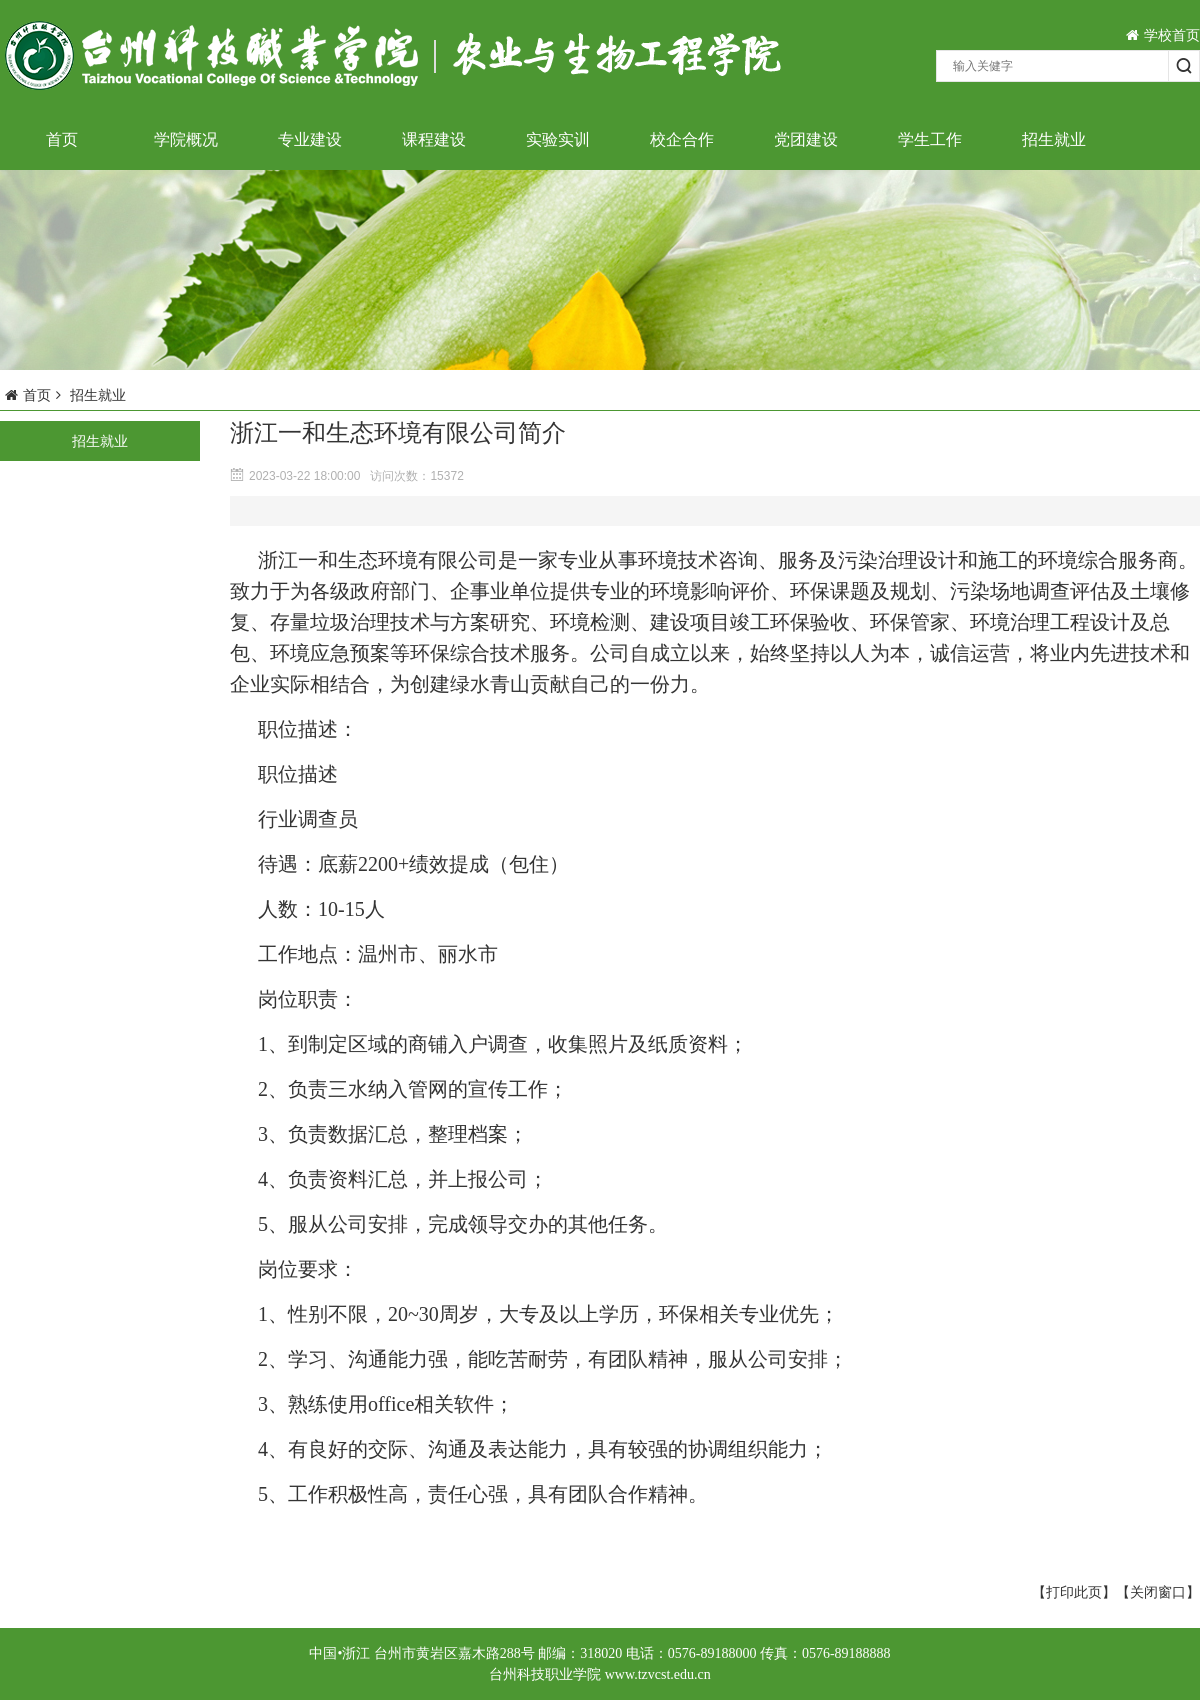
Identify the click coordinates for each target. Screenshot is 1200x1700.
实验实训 (558, 139)
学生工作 (930, 139)
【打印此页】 (1074, 1592)
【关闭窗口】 (1158, 1592)
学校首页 (1163, 35)
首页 (62, 139)
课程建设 (434, 139)
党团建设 (806, 139)
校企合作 (682, 139)
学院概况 (186, 139)
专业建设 (310, 139)
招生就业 (1054, 139)
